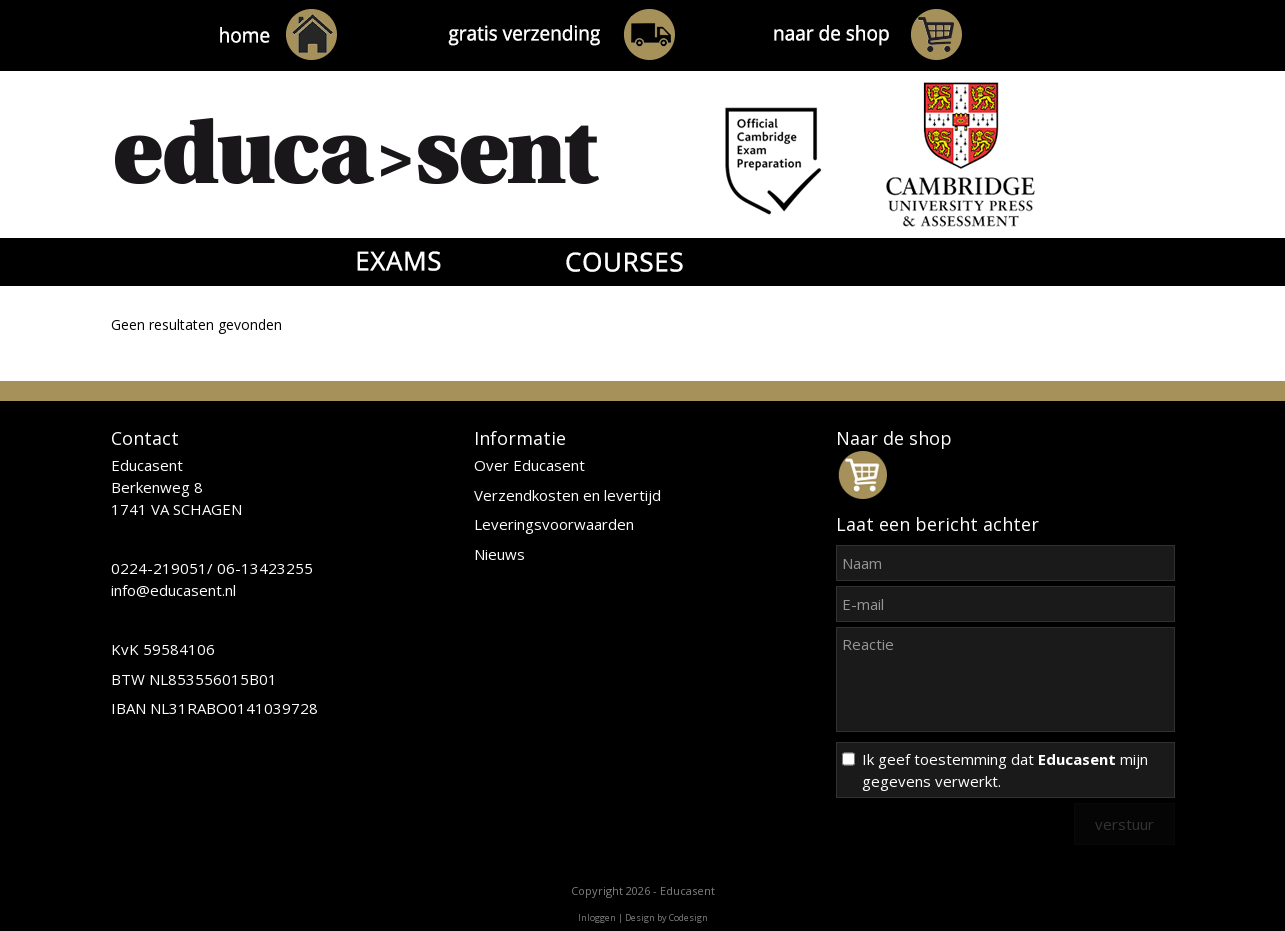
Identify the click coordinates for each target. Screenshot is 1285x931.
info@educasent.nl (173, 590)
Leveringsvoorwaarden (554, 524)
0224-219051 (159, 568)
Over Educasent (529, 465)
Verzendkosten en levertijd (567, 495)
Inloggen (597, 917)
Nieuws (499, 554)
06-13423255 (265, 568)
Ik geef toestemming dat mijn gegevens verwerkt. (1005, 770)
